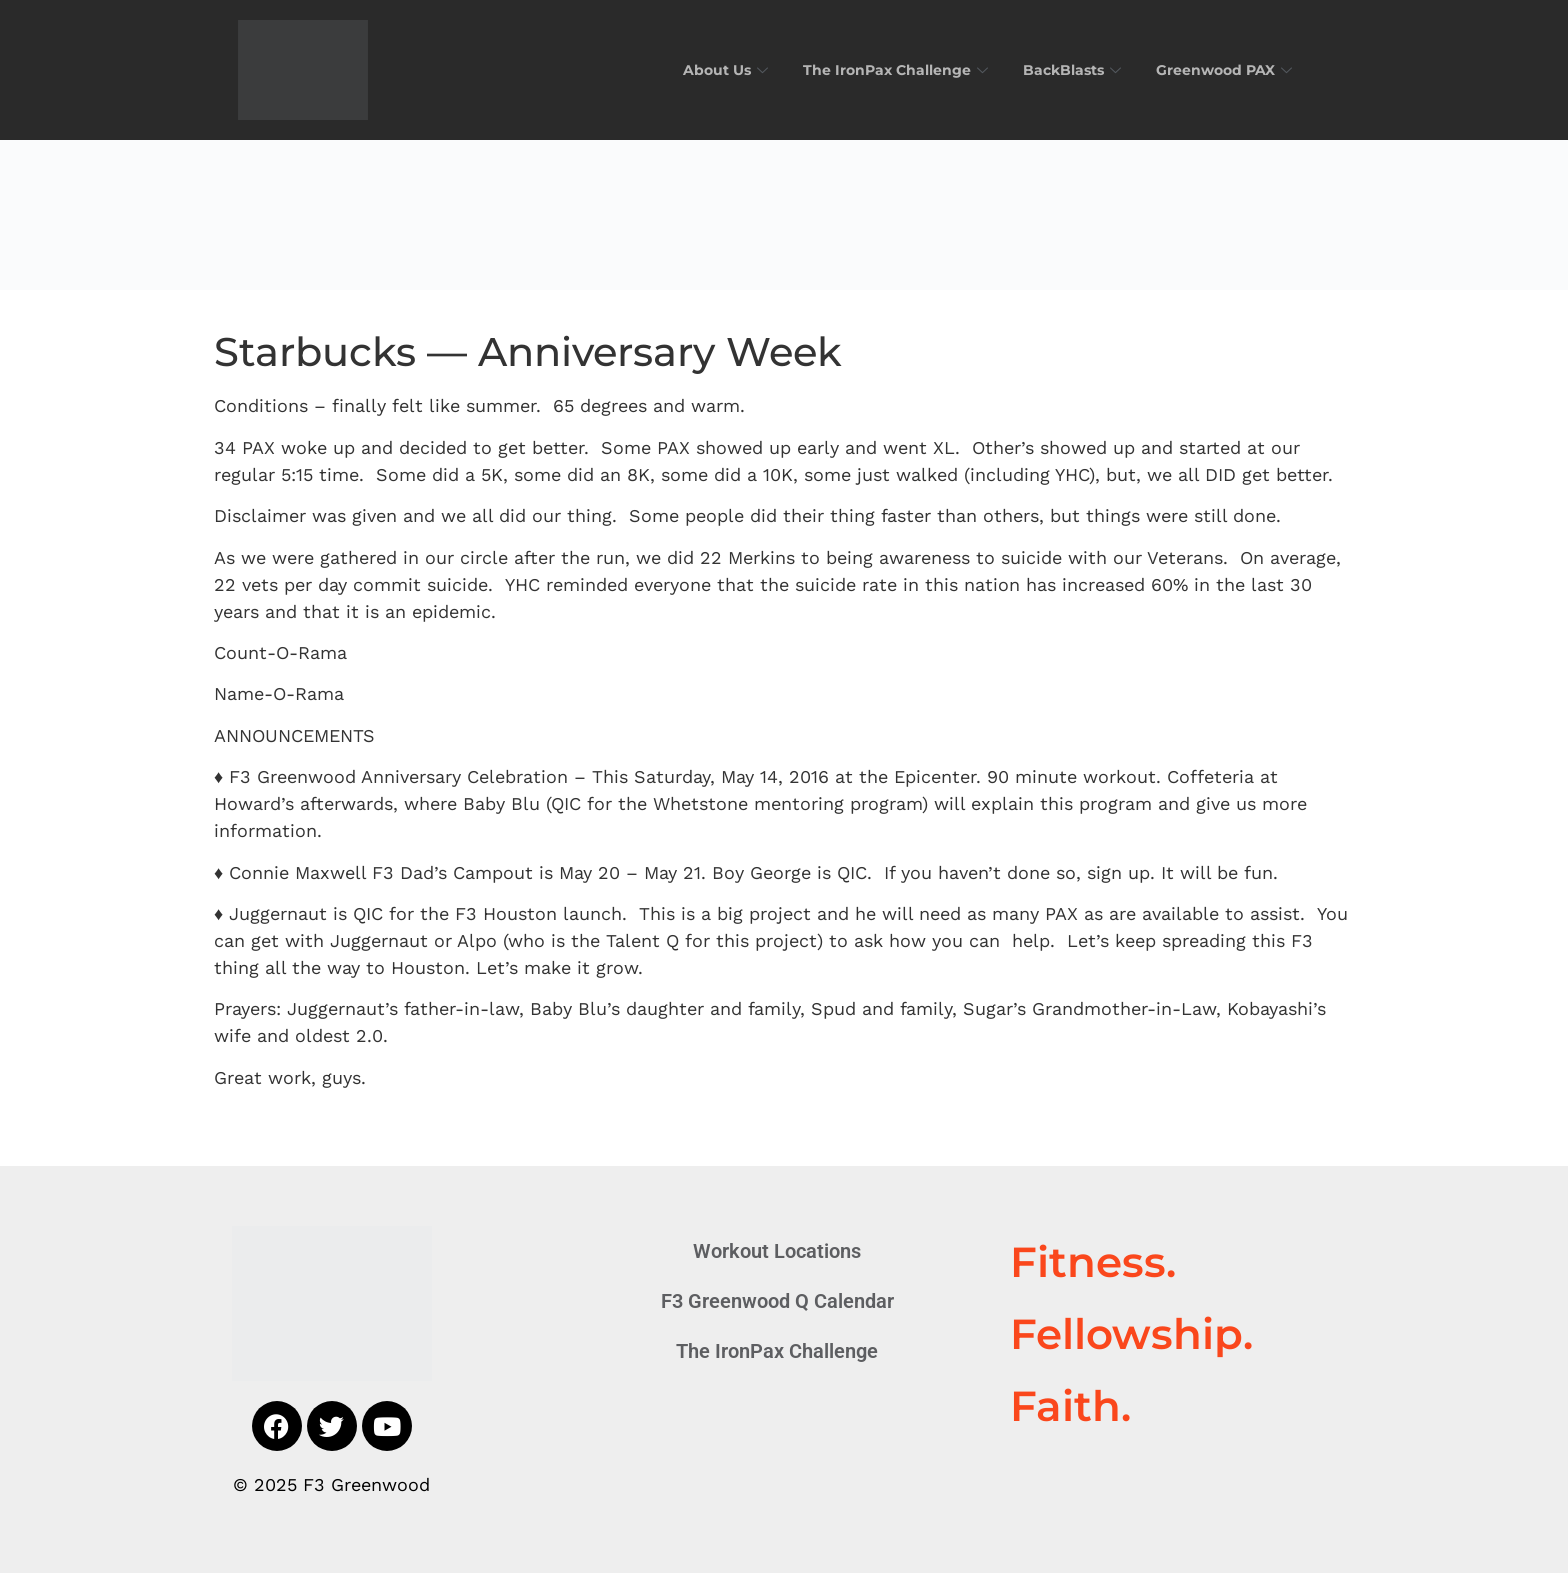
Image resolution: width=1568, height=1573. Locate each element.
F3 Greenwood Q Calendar (777, 1301)
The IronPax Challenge (882, 69)
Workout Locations (777, 1251)
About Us (707, 69)
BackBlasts (1065, 69)
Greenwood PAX (1223, 69)
